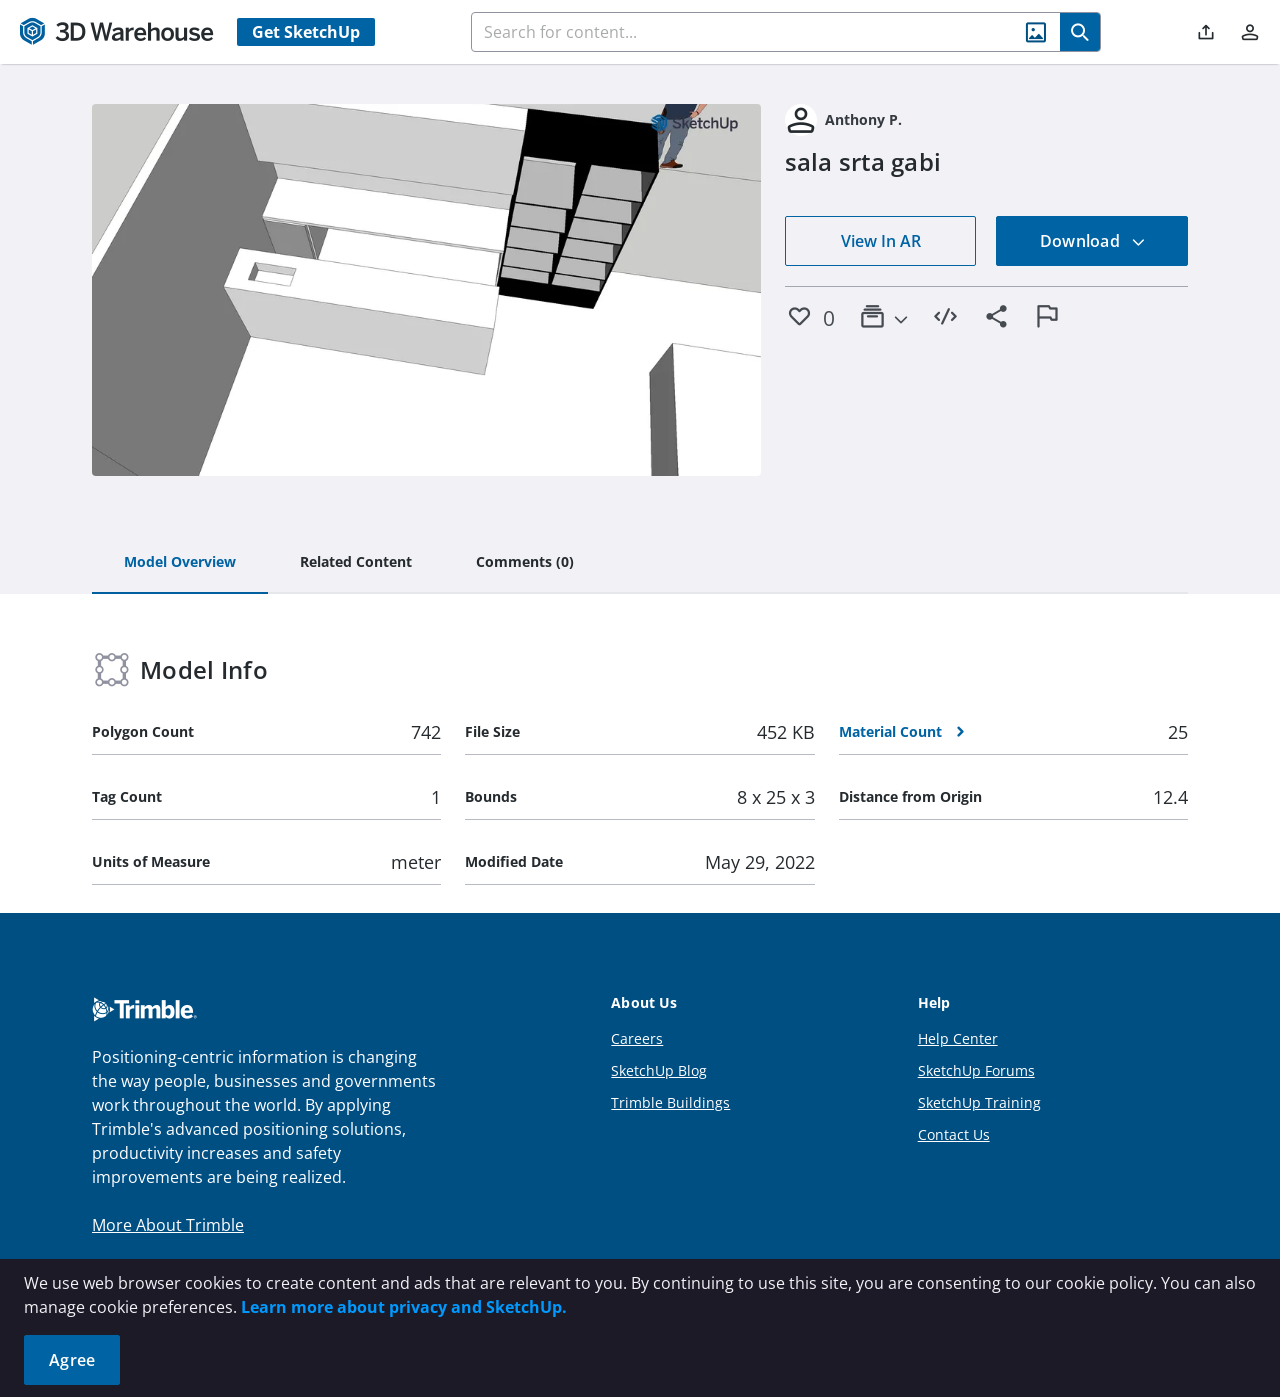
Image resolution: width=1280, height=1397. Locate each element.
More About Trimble (168, 1225)
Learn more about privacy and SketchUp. (404, 1307)
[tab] (180, 563)
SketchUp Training (979, 1102)
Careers (637, 1038)
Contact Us (954, 1134)
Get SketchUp (306, 32)
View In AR (881, 241)
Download (1093, 241)
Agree (72, 1360)
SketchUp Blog (659, 1070)
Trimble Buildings (670, 1102)
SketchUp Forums (976, 1070)
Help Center (958, 1038)
